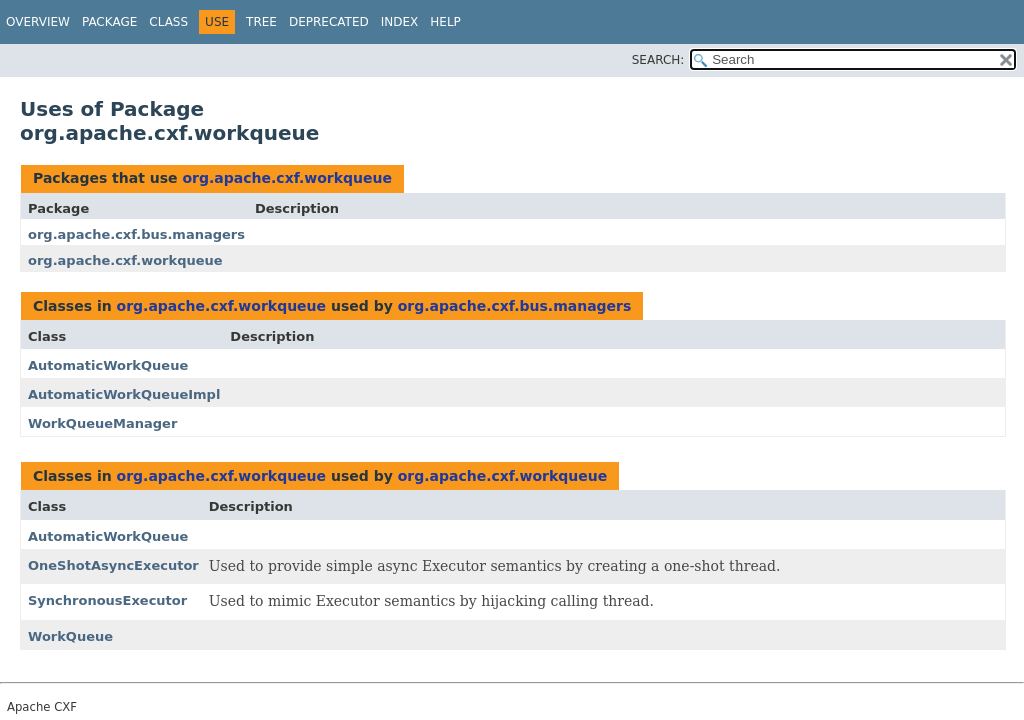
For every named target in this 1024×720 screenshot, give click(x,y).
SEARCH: (658, 60)
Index (400, 22)
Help (445, 22)
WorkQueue (70, 636)
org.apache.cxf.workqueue (287, 178)
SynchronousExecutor (107, 600)
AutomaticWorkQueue (108, 365)
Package (109, 22)
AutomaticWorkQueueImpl (124, 394)
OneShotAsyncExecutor (113, 565)
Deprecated (329, 22)
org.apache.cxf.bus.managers (136, 234)
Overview (38, 22)
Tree (261, 22)
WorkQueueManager (102, 423)
